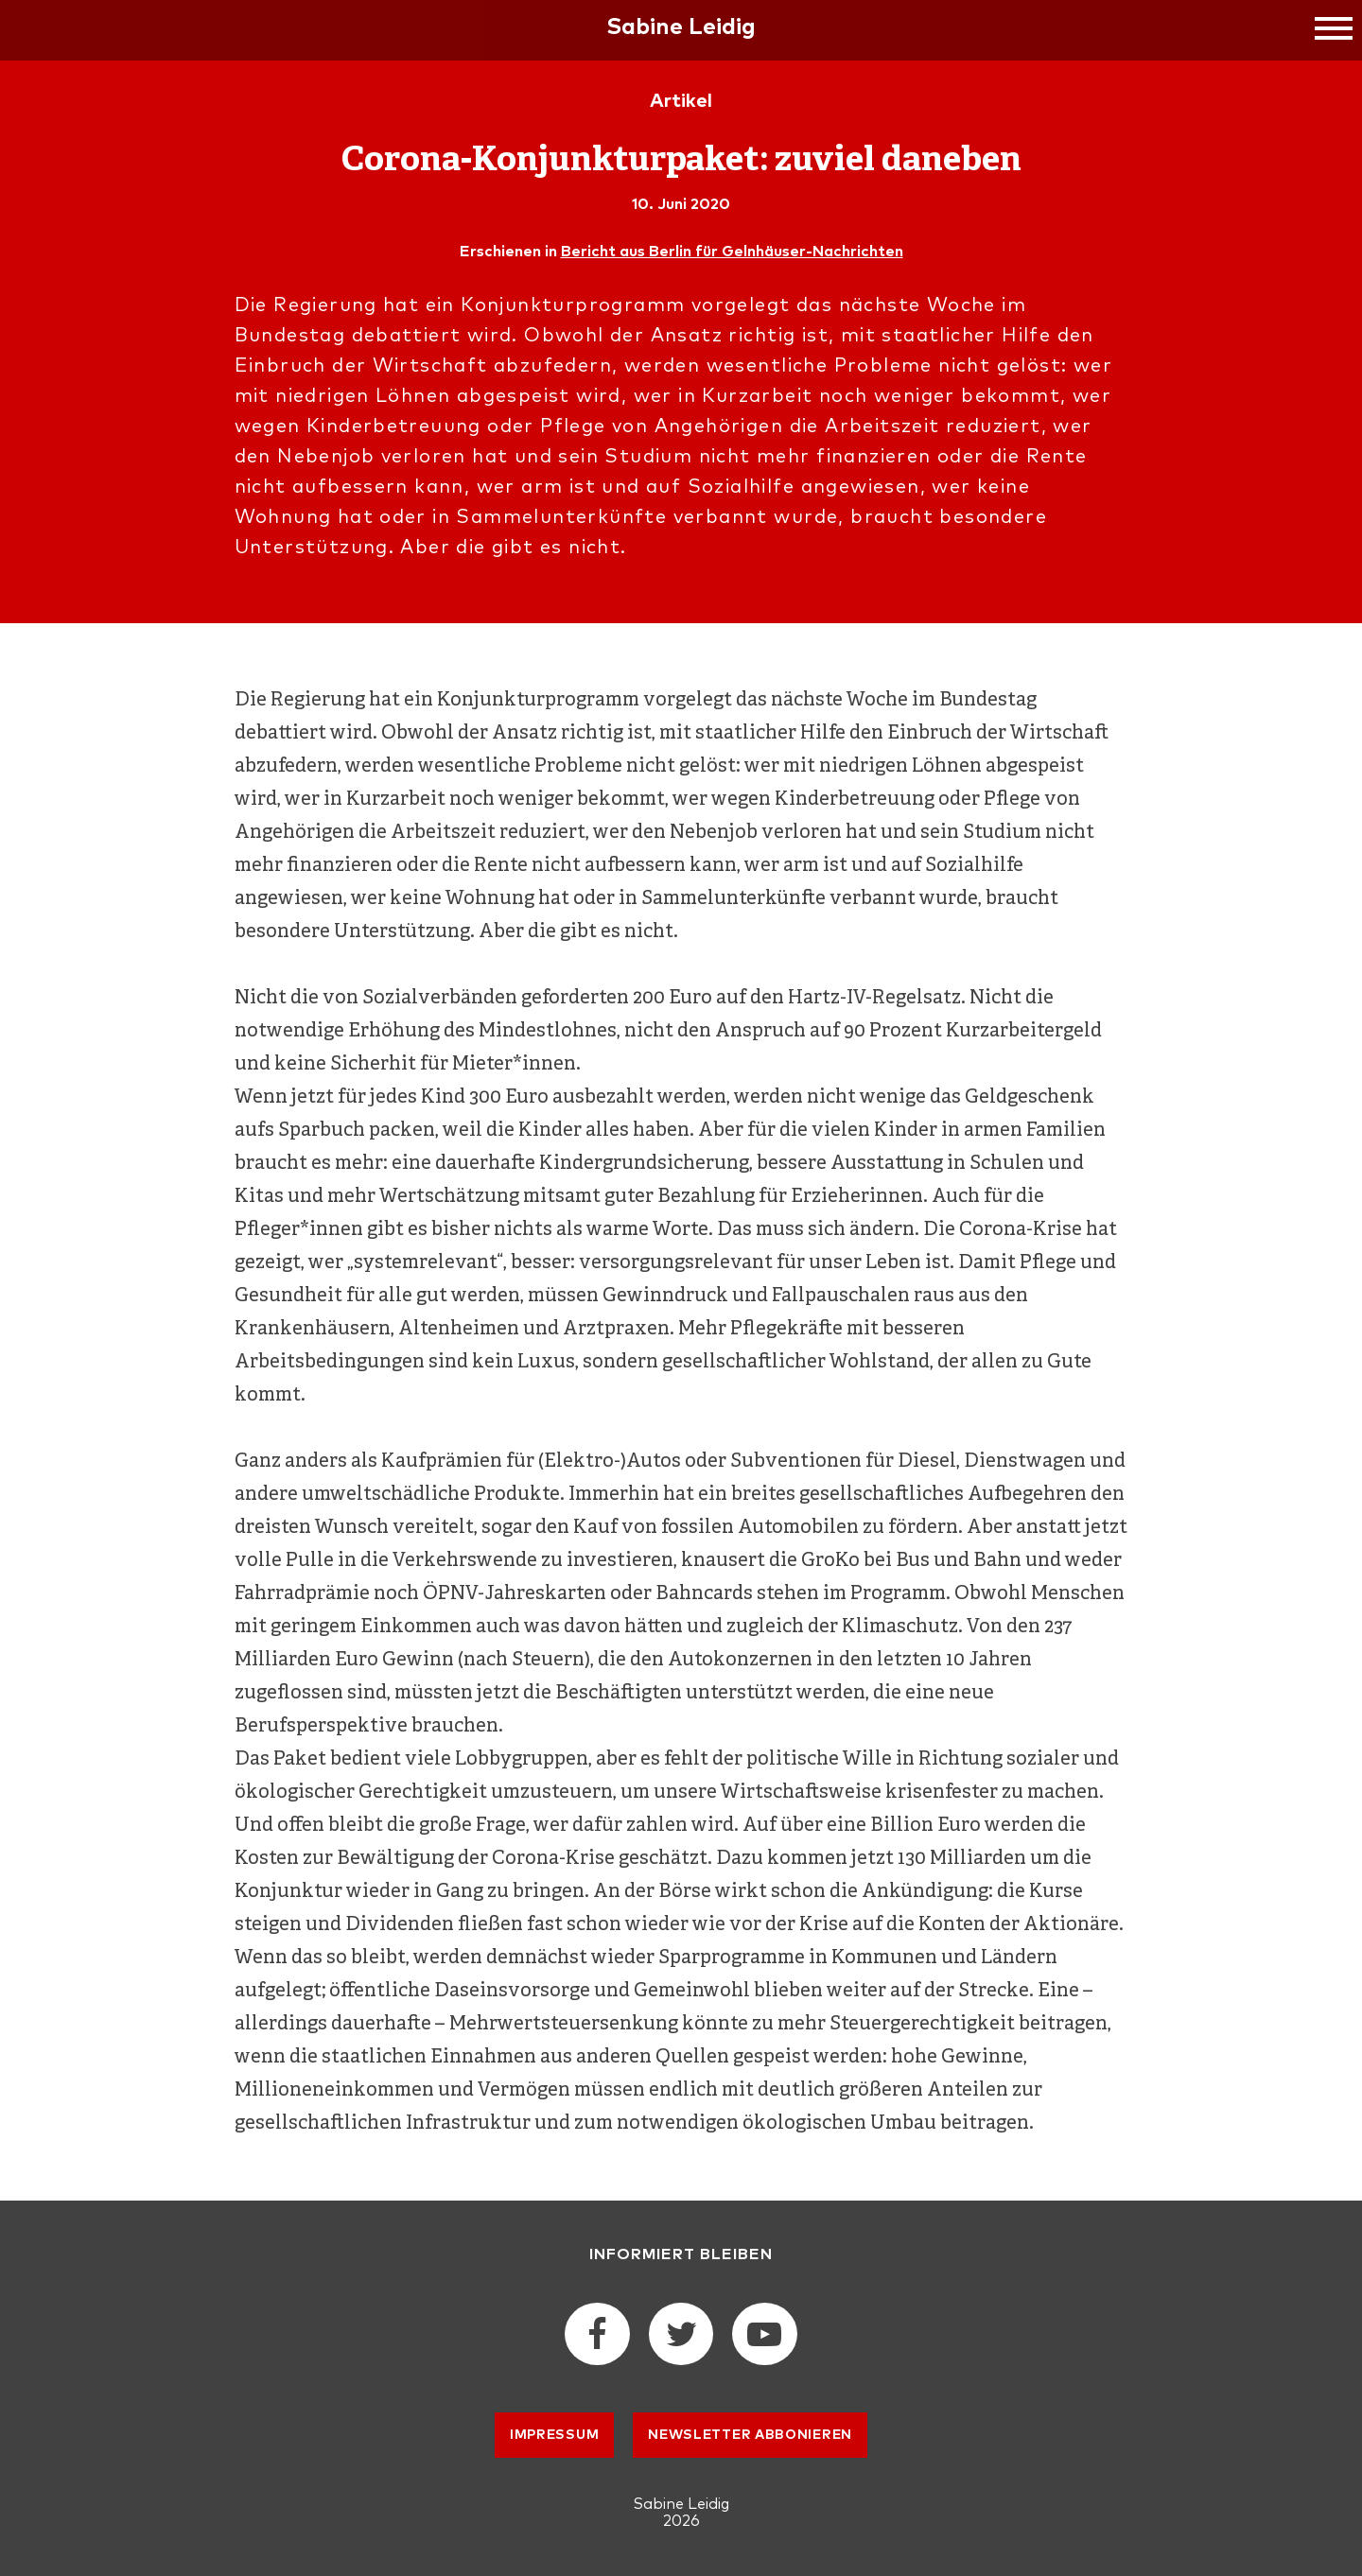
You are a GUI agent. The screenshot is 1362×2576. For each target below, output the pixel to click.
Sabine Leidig (681, 27)
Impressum (554, 2435)
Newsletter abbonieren (750, 2435)
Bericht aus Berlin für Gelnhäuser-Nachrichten (732, 251)
